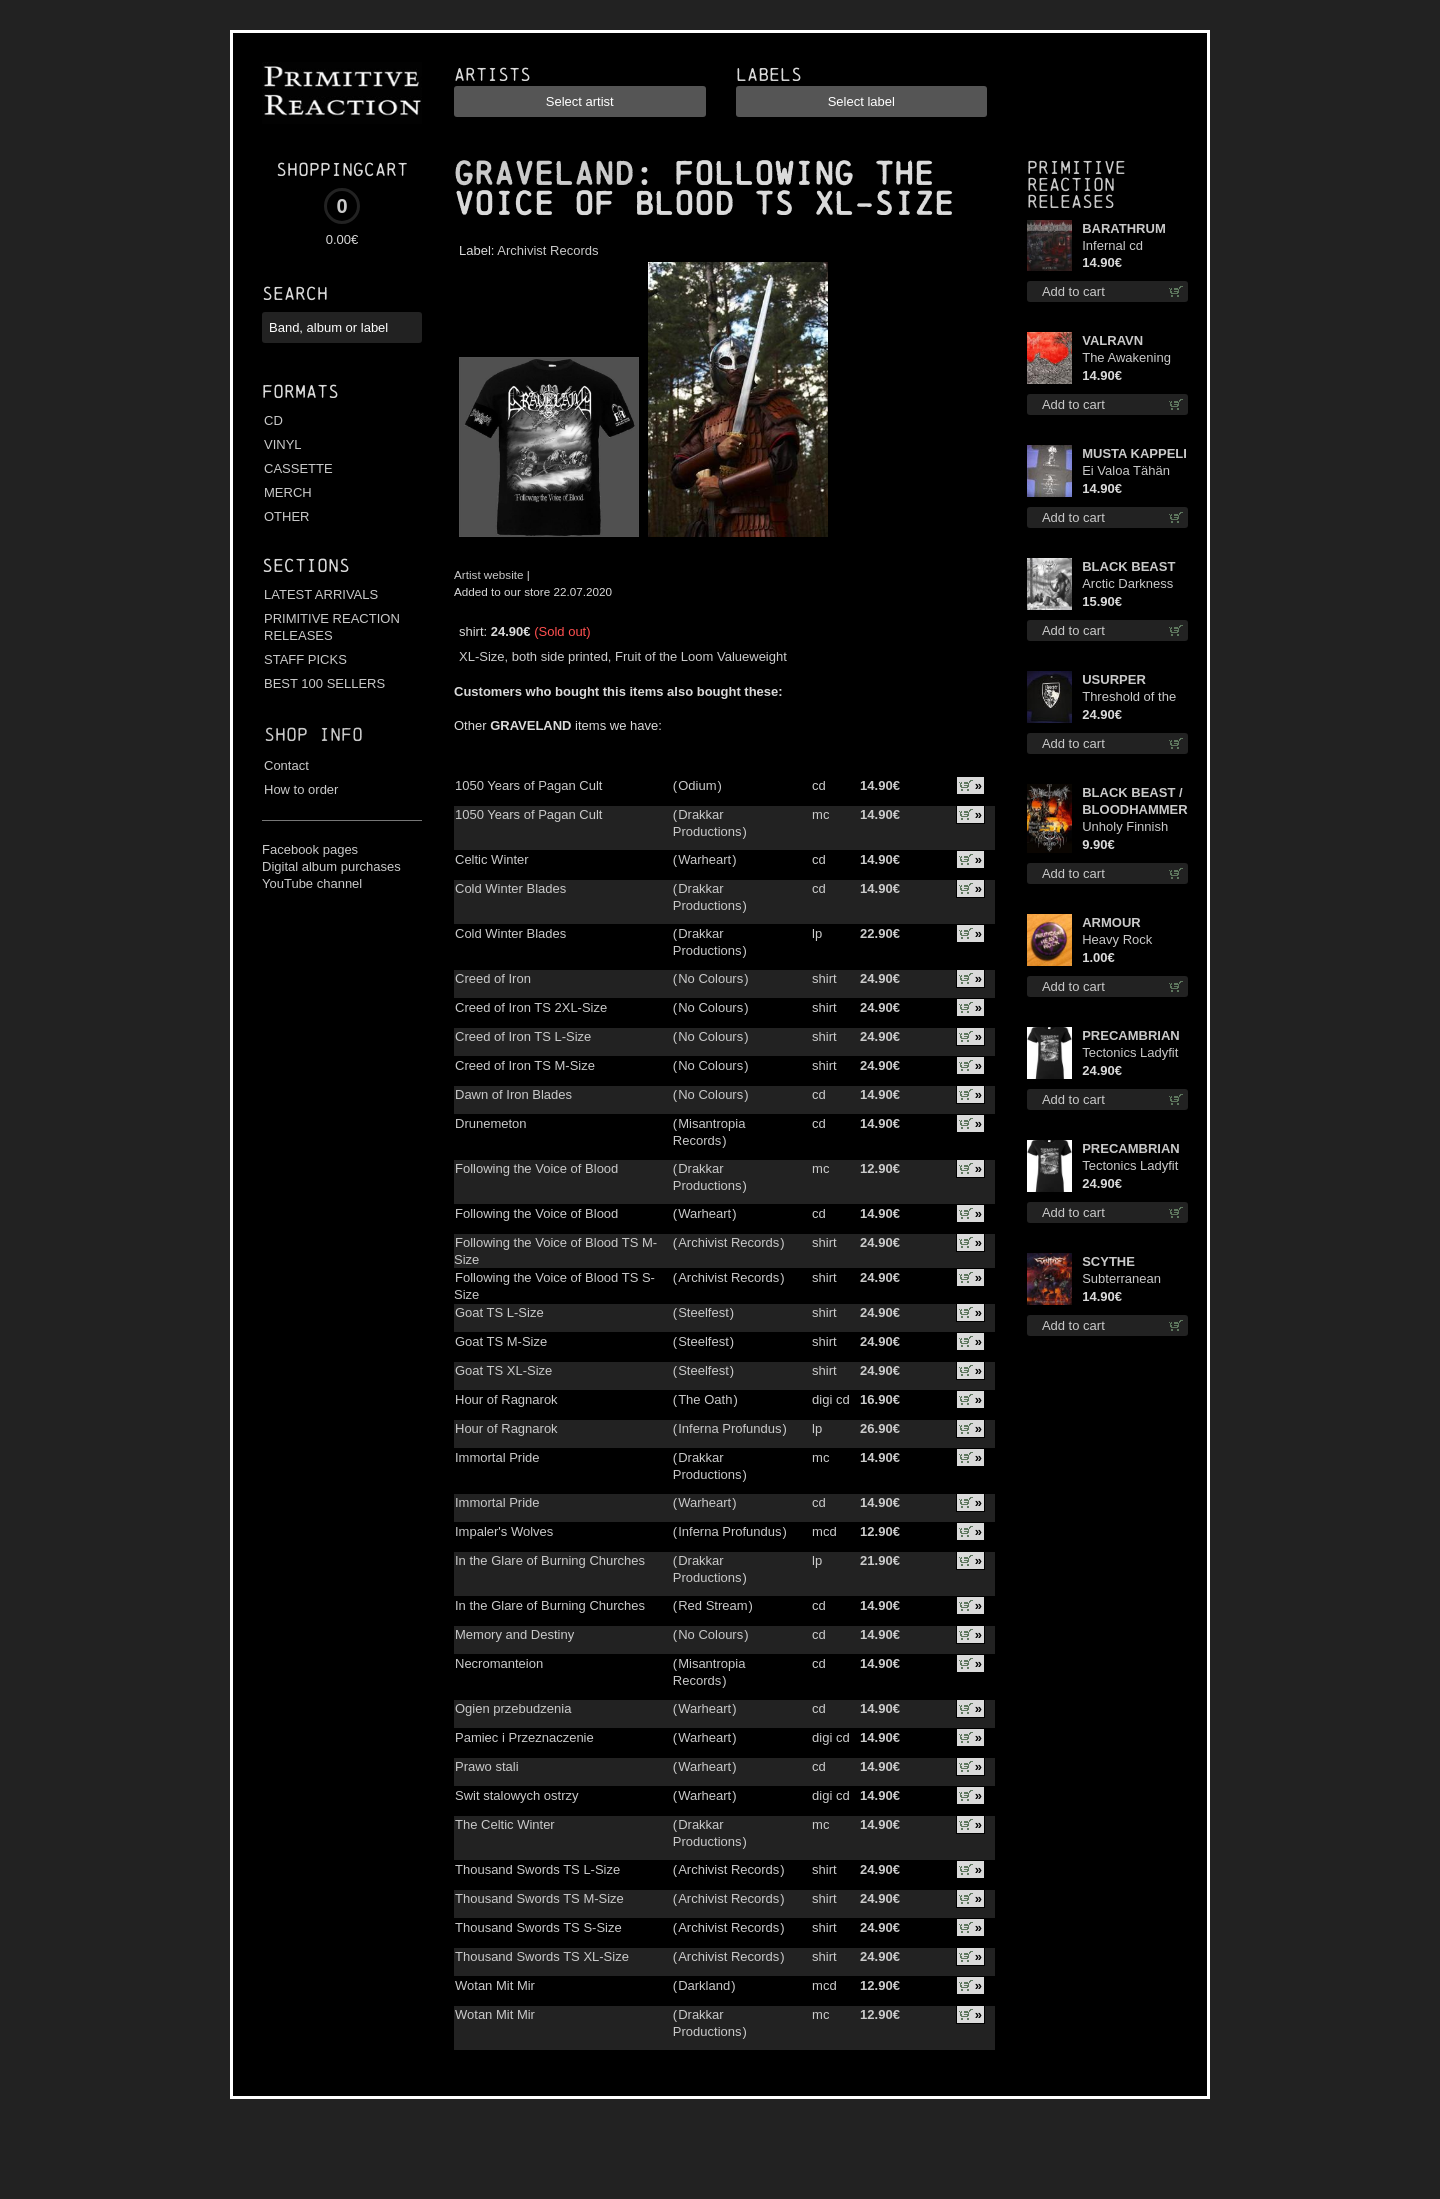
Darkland (704, 1985)
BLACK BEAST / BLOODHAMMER (1134, 801)
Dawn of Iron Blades (513, 1094)
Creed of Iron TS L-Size (523, 1036)
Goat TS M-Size (501, 1341)
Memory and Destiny (514, 1634)
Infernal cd (1112, 245)
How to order (301, 789)
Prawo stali (487, 1766)
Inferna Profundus (729, 1428)
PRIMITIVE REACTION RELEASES (332, 627)
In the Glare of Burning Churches (550, 1560)
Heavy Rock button (1117, 940)
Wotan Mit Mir (495, 1985)
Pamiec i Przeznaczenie (524, 1737)
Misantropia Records (709, 1132)
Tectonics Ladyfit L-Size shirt (1130, 1166)
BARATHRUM (1124, 228)
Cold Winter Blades (510, 888)
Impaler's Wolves (504, 1531)
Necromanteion (499, 1663)
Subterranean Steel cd (1121, 1279)
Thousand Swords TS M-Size (539, 1898)
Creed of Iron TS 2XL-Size (531, 1007)
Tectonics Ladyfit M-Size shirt (1130, 1053)
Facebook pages (310, 849)
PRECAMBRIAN (1131, 1035)
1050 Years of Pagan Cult (528, 785)
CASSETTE (298, 468)
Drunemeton (491, 1123)
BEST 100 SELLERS (324, 683)
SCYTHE (1108, 1261)
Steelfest (703, 1312)
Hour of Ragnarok (506, 1399)
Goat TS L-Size (499, 1312)
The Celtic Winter (505, 1824)
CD (273, 420)
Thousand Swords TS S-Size (538, 1927)
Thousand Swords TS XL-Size (542, 1956)
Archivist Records (547, 250)
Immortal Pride (497, 1457)
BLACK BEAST (1128, 566)
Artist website (489, 574)
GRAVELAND (544, 174)
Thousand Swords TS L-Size (537, 1869)
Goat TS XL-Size (503, 1370)
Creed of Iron (493, 978)
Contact (286, 765)
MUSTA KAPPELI (1134, 453)
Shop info (313, 734)
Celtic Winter (492, 859)
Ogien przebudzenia (513, 1708)
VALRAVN (1112, 340)
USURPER (1114, 679)
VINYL (283, 444)
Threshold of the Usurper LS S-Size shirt (1129, 697)
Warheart (704, 859)
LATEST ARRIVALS (321, 594)
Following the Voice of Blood (536, 1168)
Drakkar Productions (707, 823)
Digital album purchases (331, 866)
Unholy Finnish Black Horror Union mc (1125, 827)
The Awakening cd (1126, 358)
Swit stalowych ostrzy (517, 1795)
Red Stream (712, 1605)
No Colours (710, 978)
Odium (697, 785)
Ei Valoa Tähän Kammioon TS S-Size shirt (1131, 471)
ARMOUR (1111, 922)
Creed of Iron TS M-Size (525, 1065)
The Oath (705, 1399)
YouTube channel (312, 883)
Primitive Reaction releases (1076, 184)
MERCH (288, 492)
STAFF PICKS (305, 659)
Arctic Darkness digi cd (1127, 584)
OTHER (287, 516)
